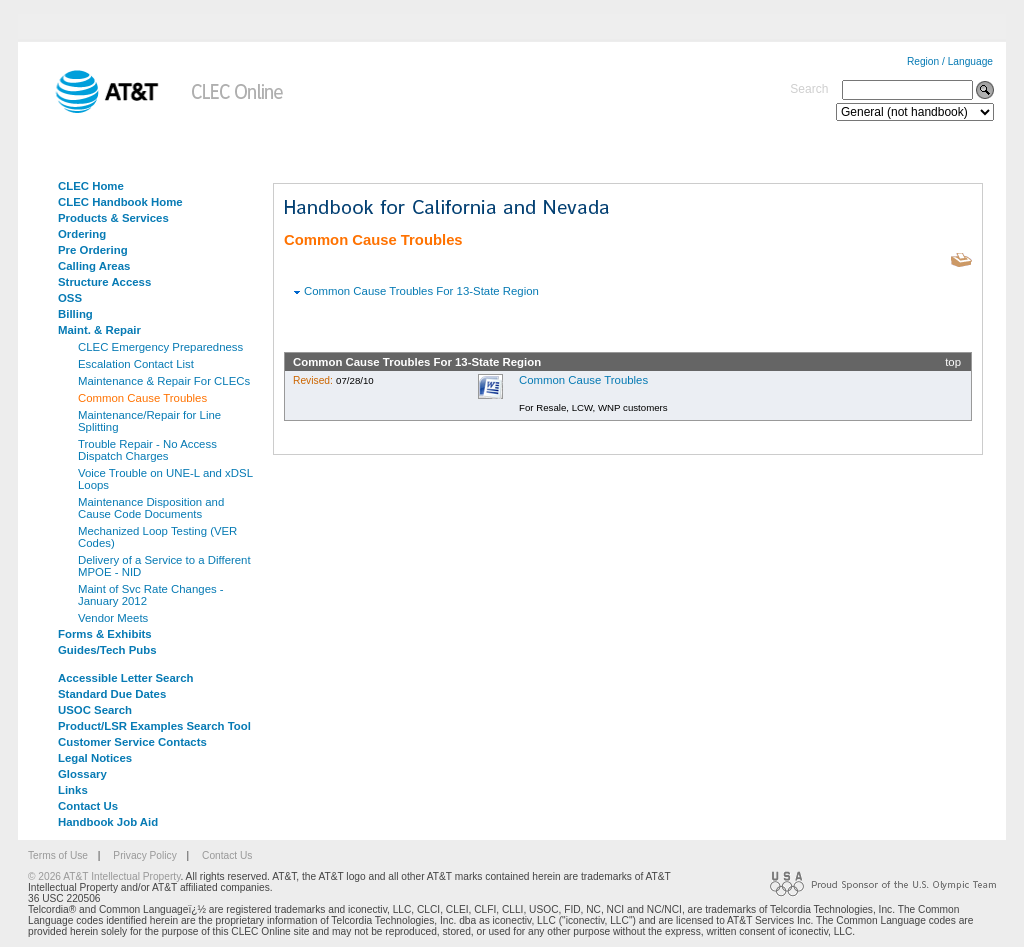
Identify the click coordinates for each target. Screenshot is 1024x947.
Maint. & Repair (99, 330)
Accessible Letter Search (126, 678)
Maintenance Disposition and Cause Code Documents (151, 508)
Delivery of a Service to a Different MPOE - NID (164, 566)
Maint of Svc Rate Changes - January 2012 (151, 595)
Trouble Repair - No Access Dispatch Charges (147, 450)
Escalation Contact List (136, 364)
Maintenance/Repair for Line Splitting (149, 421)
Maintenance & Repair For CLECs (164, 381)
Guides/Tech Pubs (107, 650)
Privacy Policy (144, 855)
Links (73, 790)
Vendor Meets (113, 618)
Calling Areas (94, 266)
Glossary (82, 774)
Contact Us (88, 806)
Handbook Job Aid (108, 822)
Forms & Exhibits (105, 634)
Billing (75, 314)
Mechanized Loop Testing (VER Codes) (157, 537)
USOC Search (95, 710)
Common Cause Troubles (142, 398)
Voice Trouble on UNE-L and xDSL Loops (165, 479)
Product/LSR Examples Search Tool (154, 726)
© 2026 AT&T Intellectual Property (104, 876)
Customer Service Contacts (132, 742)
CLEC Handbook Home (120, 202)
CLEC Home (91, 186)
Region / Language (950, 61)
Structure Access (104, 282)
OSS (70, 298)
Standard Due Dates (112, 694)
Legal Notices (95, 758)
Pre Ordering (93, 250)
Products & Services (113, 218)
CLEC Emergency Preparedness (160, 347)
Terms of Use (58, 855)
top (953, 362)
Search (809, 89)
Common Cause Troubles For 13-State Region (421, 291)
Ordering (82, 234)
